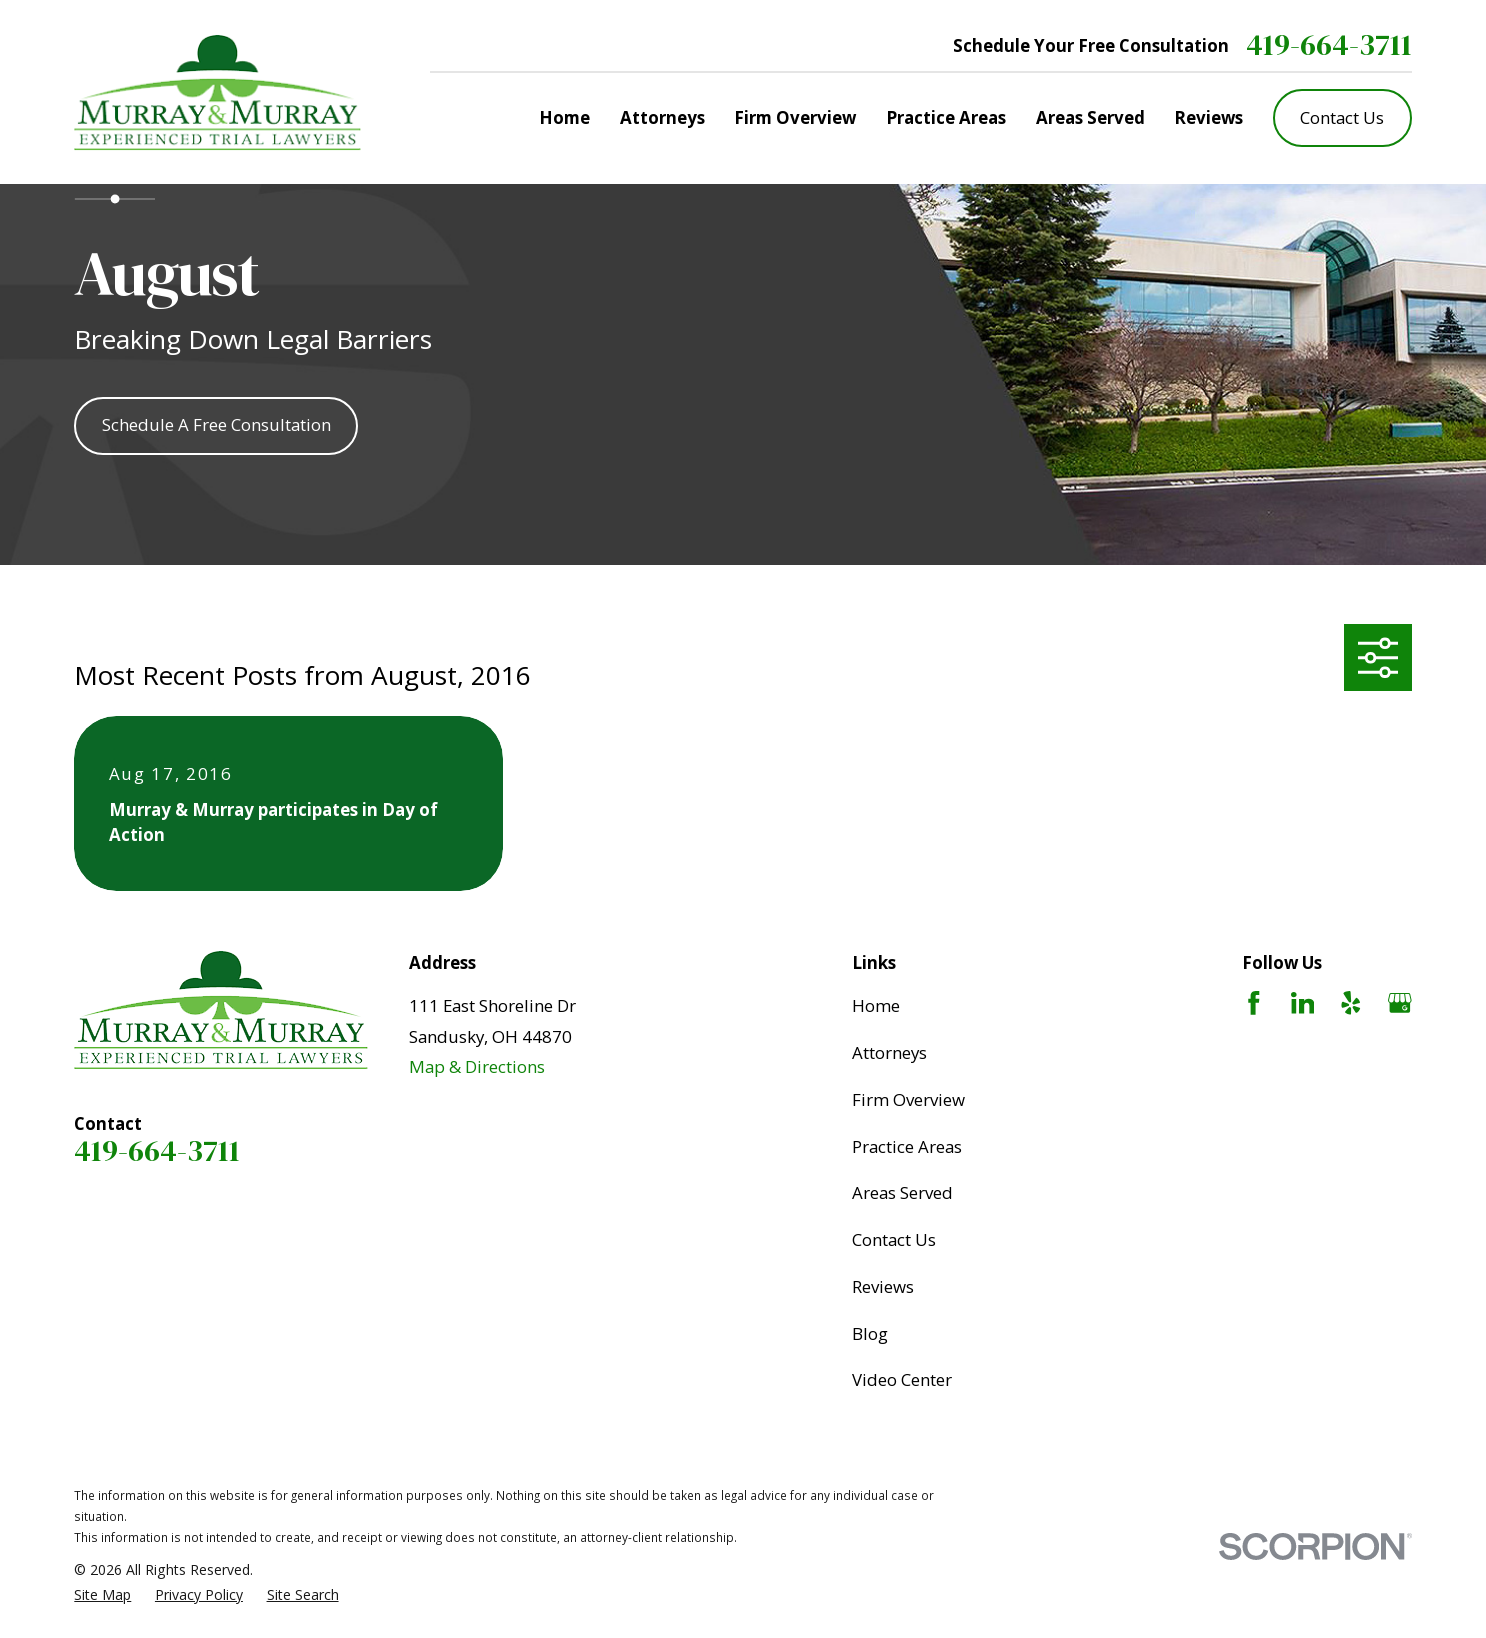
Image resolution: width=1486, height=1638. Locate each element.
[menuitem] (102, 1594)
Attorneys (889, 1052)
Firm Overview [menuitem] (795, 117)
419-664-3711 (1329, 45)
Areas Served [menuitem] (1090, 117)
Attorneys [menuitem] (662, 117)
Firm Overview (908, 1099)
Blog (870, 1333)
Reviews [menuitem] (1208, 117)
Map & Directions (477, 1066)
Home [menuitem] (564, 117)
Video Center (902, 1379)
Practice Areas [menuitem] (946, 117)
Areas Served (902, 1192)
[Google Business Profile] (1400, 1003)
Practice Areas (907, 1146)
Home (876, 1005)
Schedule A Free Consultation (216, 424)
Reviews (883, 1286)
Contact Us (1342, 117)
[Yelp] (1351, 1003)
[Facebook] (1254, 1003)
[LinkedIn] (1303, 1003)
